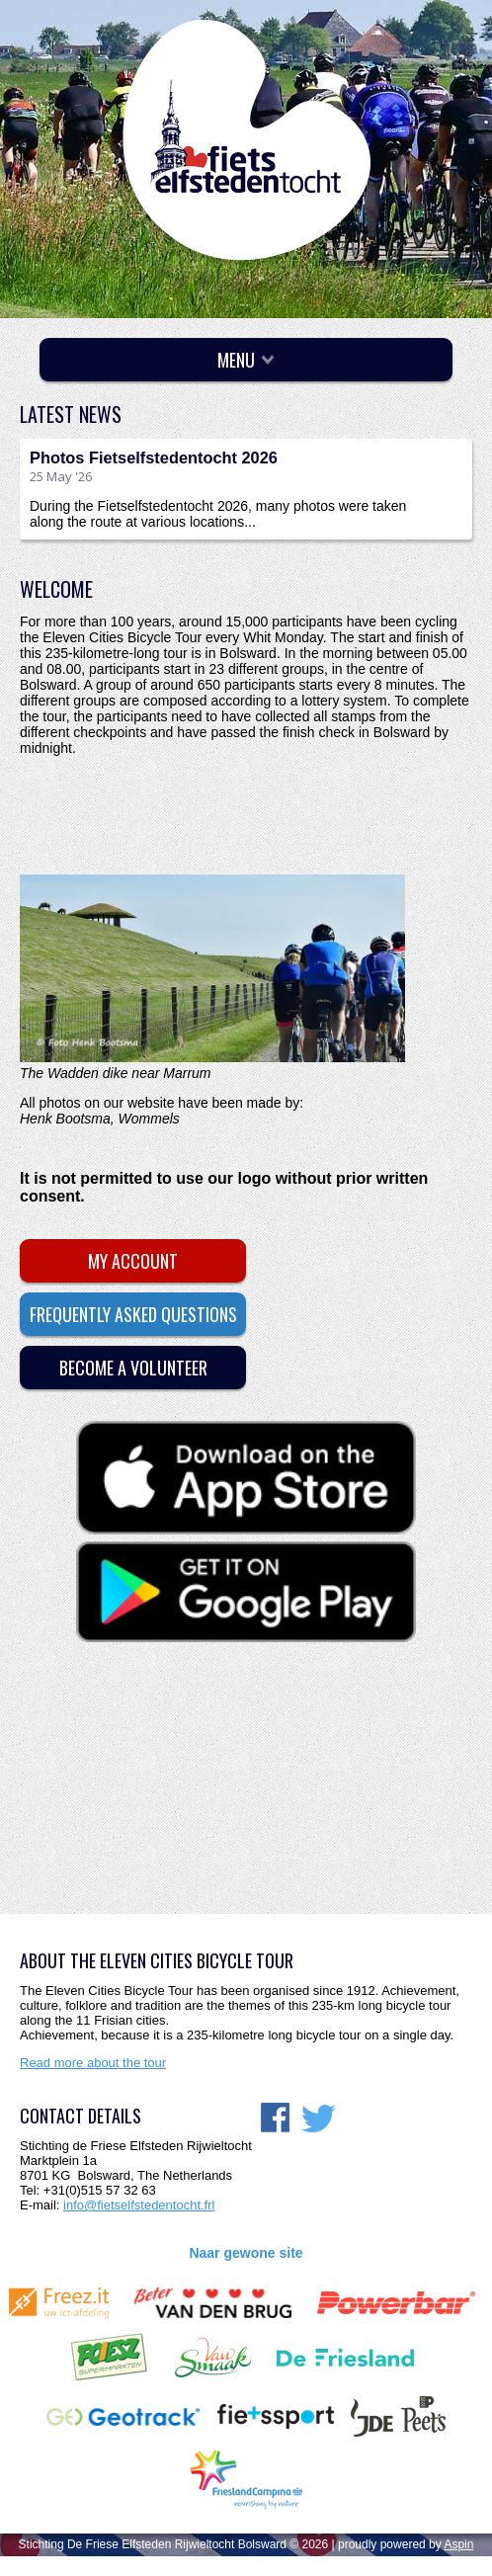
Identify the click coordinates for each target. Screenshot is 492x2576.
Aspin (458, 2544)
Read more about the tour (93, 2062)
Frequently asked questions (133, 1314)
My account (133, 1261)
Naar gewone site (245, 2253)
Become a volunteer (133, 1367)
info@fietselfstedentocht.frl (138, 2205)
